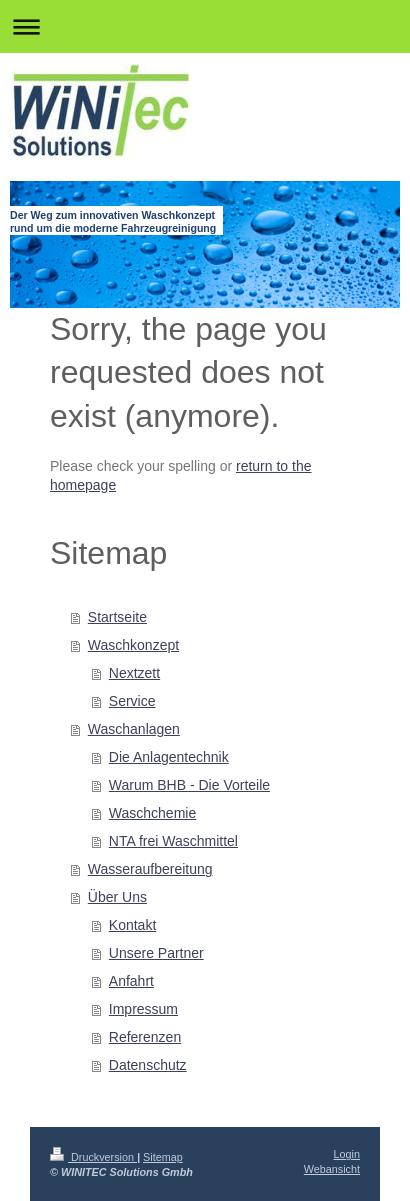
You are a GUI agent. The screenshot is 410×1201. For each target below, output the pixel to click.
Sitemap (163, 1157)
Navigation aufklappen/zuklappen (205, 26)
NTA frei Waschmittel (173, 841)
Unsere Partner (156, 953)
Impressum (143, 1009)
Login (347, 1154)
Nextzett (134, 673)
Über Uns (117, 897)
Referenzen (145, 1037)
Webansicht (332, 1169)
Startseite (117, 617)
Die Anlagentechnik (169, 757)
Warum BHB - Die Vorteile (189, 785)
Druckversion (93, 1157)
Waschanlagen (134, 729)
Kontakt (132, 925)
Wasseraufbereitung (150, 869)
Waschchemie (152, 813)
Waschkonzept (133, 645)
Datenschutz (148, 1065)
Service (132, 701)
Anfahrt (131, 981)
